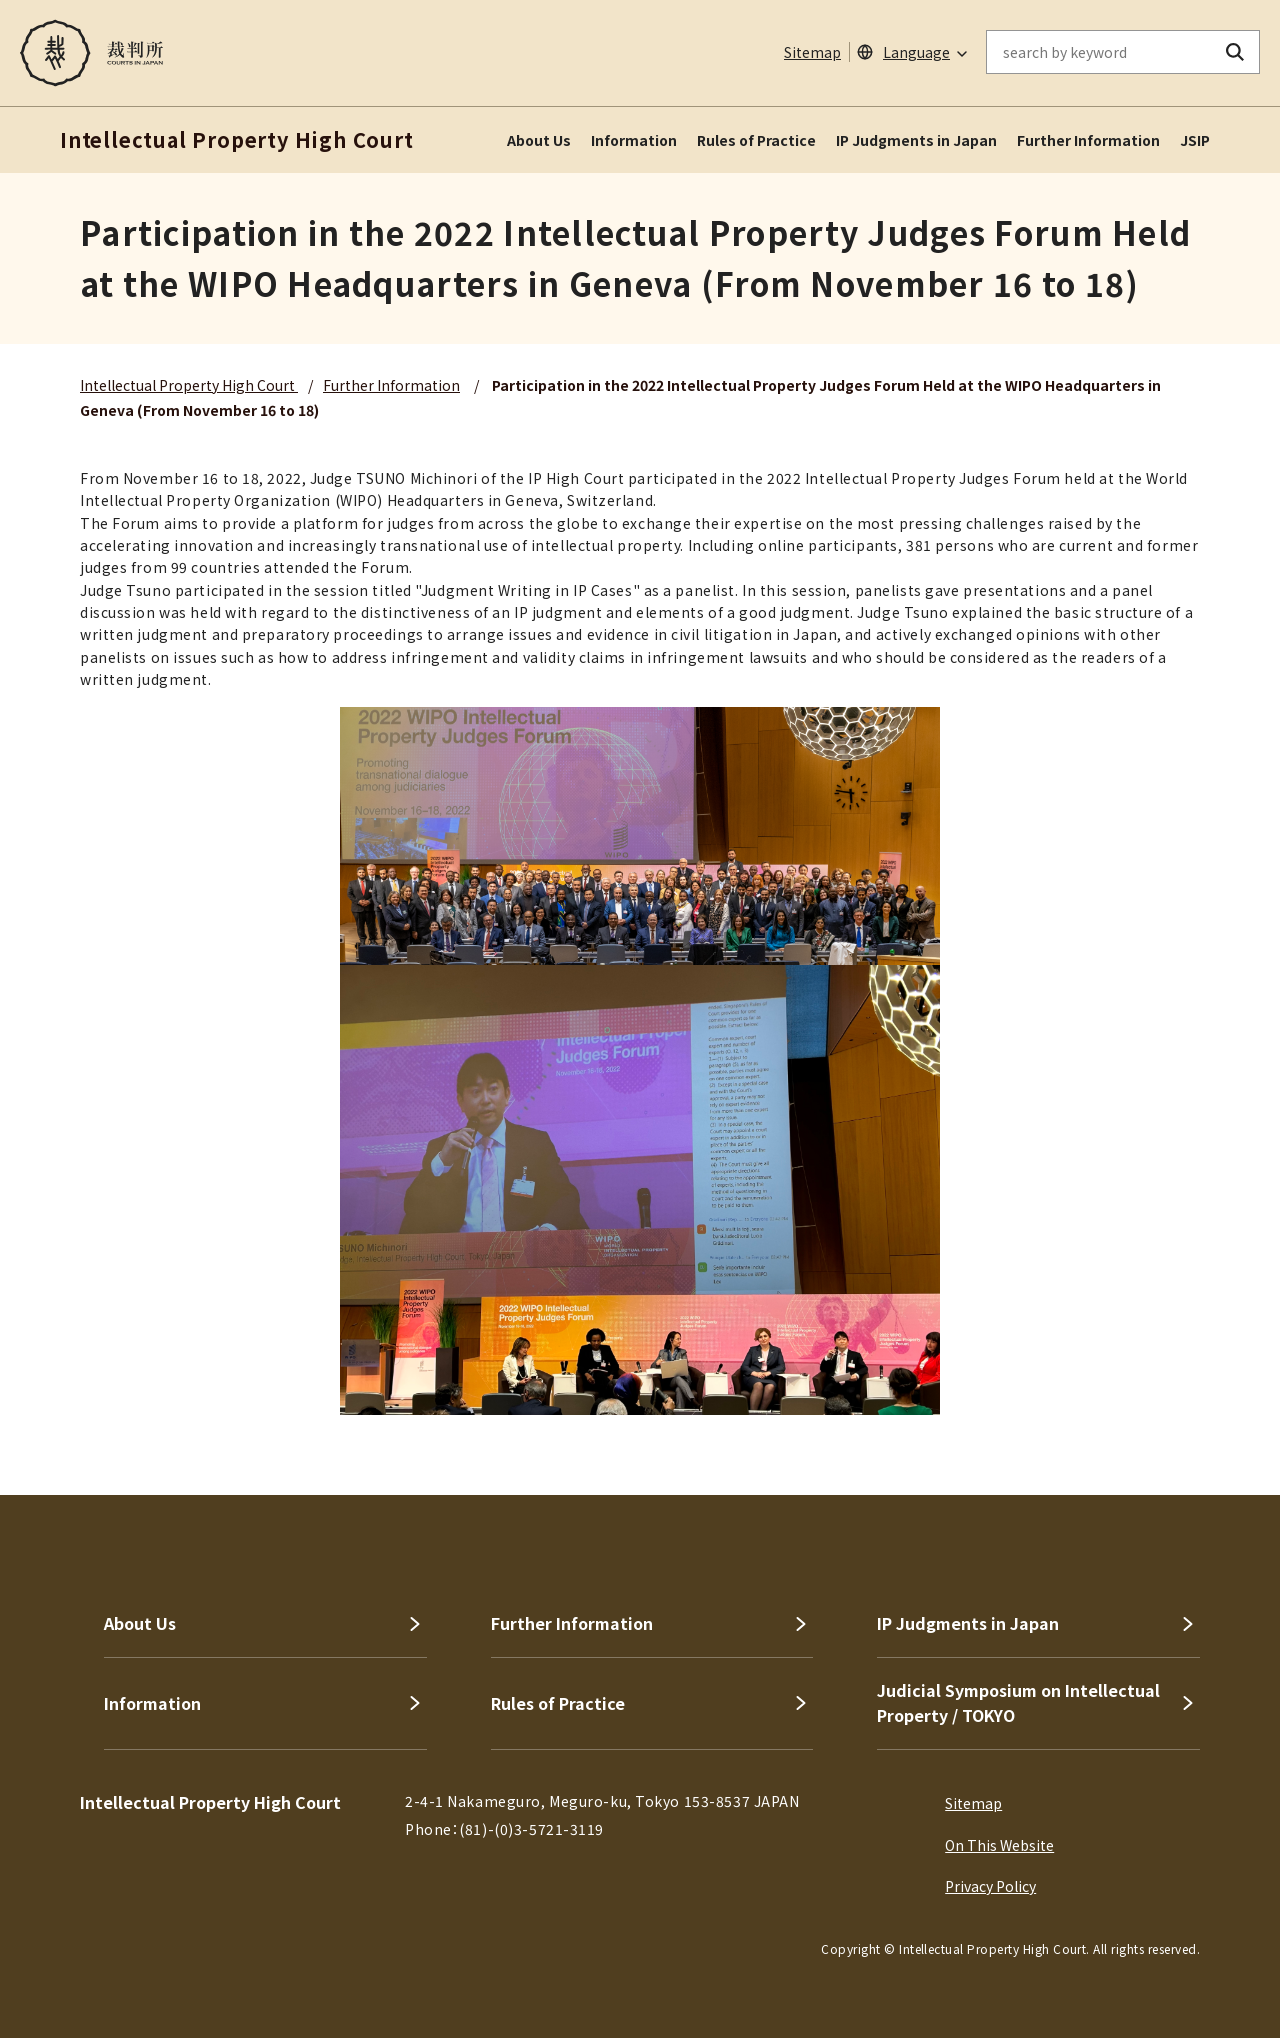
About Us (539, 140)
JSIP (1195, 140)
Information (634, 140)
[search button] (1235, 52)
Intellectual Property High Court (189, 385)
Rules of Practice (756, 140)
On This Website (999, 1845)
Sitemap (812, 52)
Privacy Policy (990, 1886)
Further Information (1088, 140)
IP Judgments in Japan (916, 140)
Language (916, 52)
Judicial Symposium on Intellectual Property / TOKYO (1018, 1703)
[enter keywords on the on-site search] (1099, 52)
